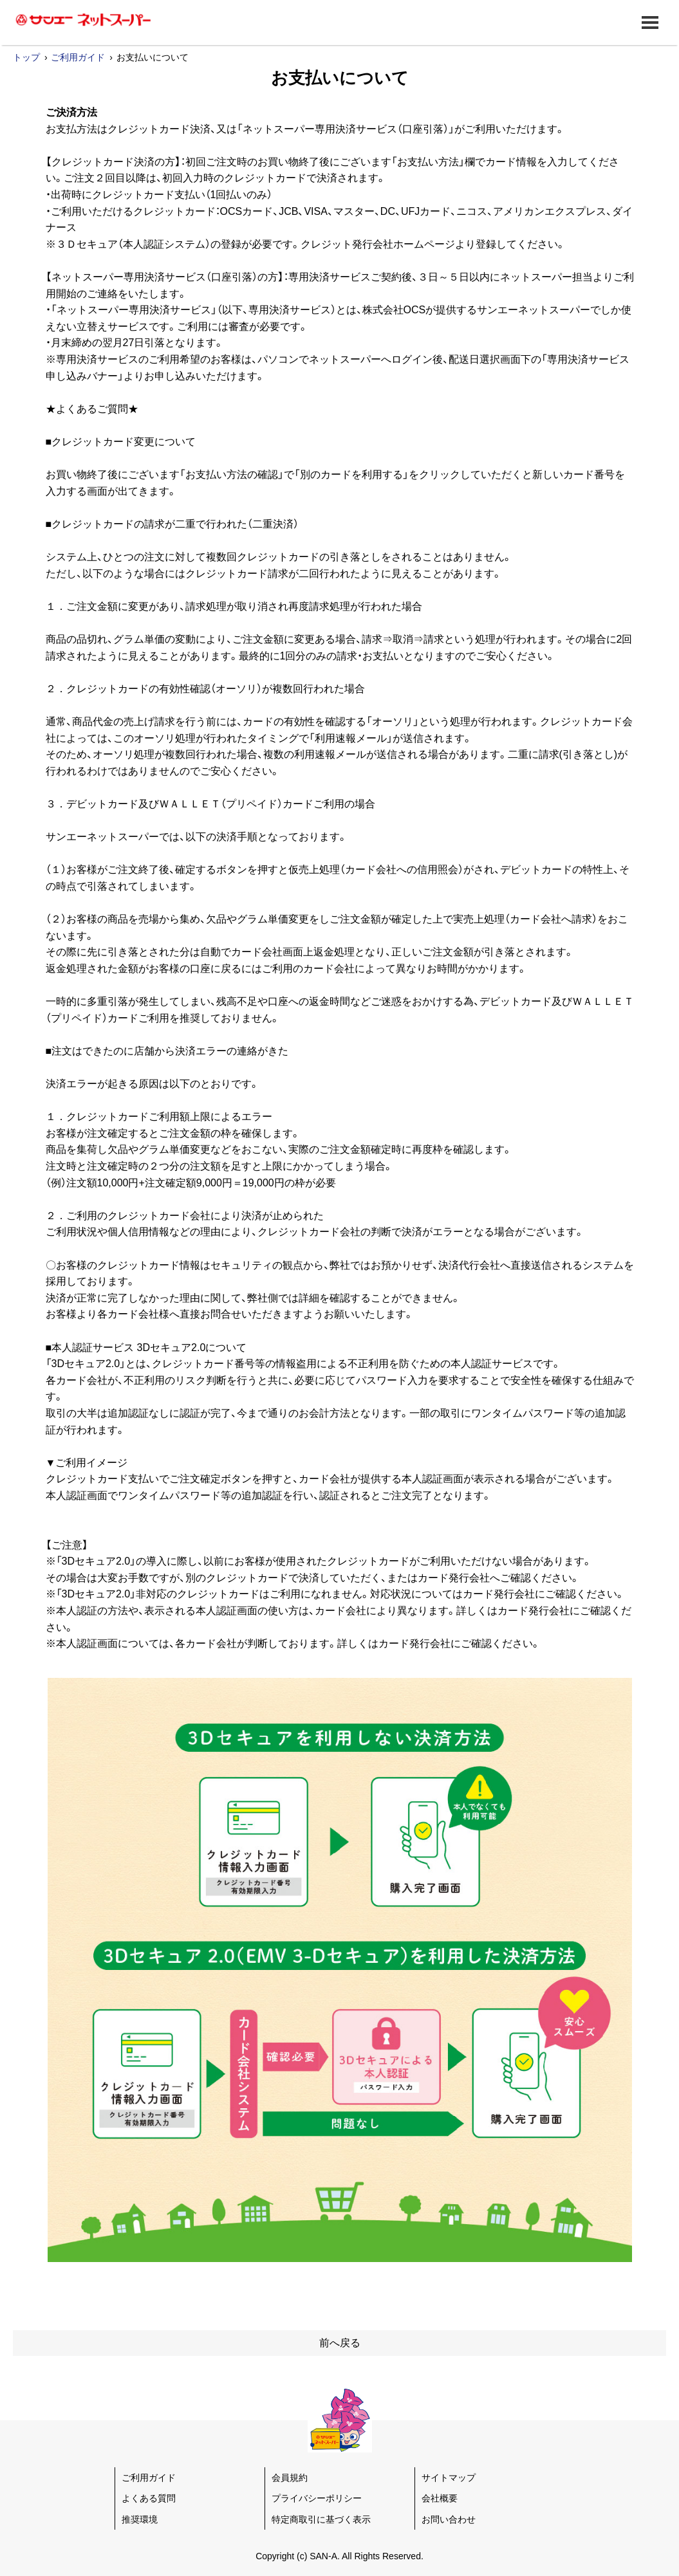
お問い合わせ (449, 2519)
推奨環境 (140, 2519)
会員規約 (290, 2477)
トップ (26, 57)
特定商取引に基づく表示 (321, 2519)
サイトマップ (449, 2477)
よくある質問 (149, 2498)
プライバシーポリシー (317, 2498)
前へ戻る (339, 2342)
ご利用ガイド (78, 57)
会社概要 (440, 2498)
